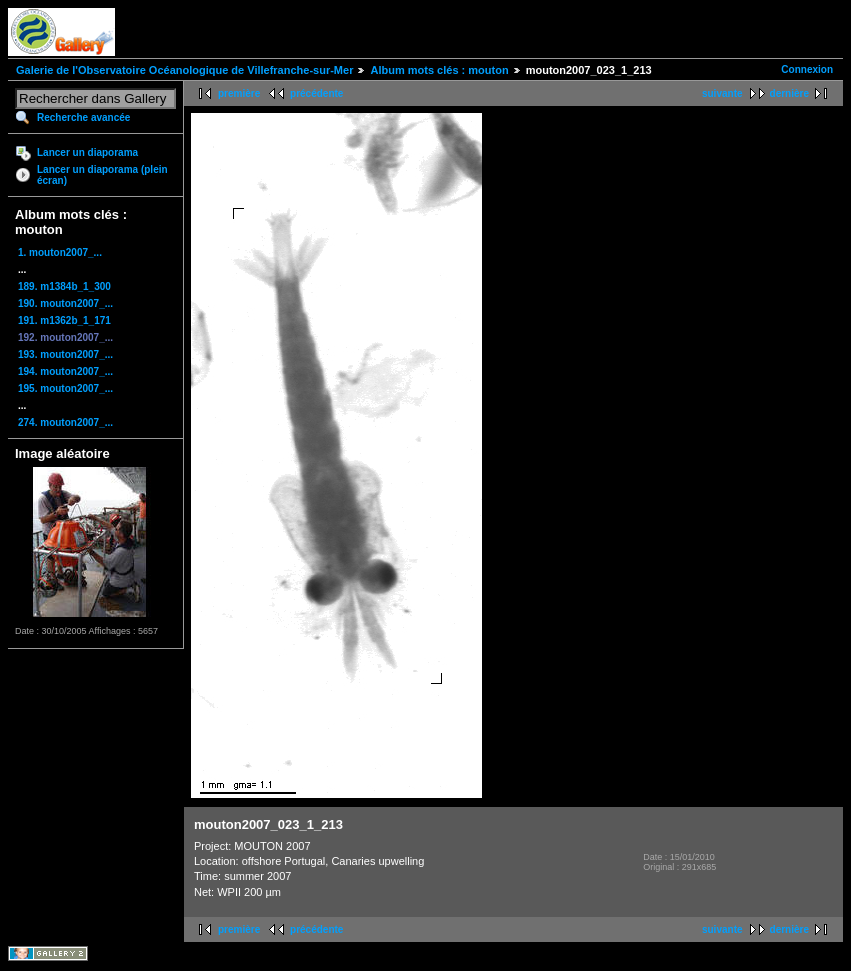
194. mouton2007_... (65, 371)
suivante (722, 93)
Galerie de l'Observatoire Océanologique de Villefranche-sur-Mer (184, 70)
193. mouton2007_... (65, 354)
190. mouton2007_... (65, 303)
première (239, 93)
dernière (789, 93)
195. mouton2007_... (65, 388)
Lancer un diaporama (87, 152)
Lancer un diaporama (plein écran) (102, 175)
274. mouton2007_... (65, 422)
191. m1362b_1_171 (64, 320)
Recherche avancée (83, 117)
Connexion (807, 69)
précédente (316, 93)
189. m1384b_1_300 (64, 286)
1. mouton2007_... (60, 252)
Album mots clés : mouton (439, 70)
